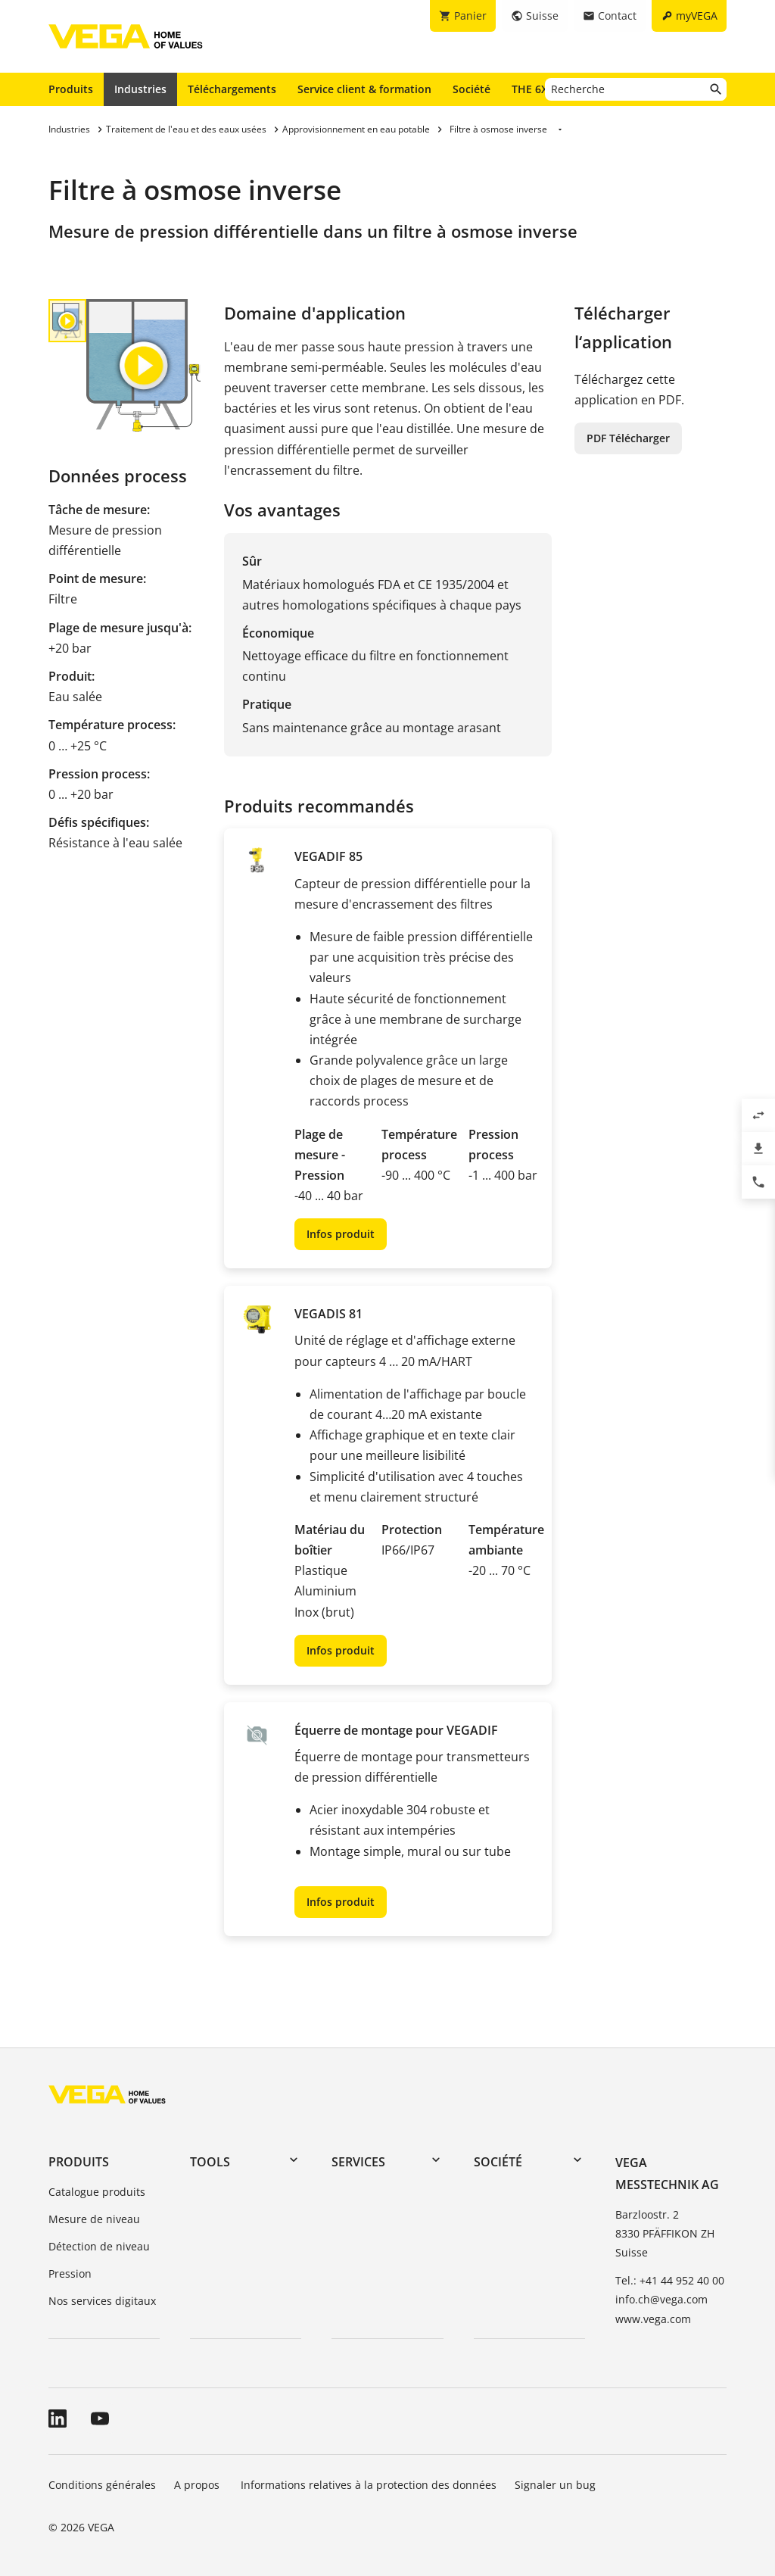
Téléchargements (232, 89)
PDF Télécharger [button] (628, 438)
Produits (70, 89)
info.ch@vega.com (661, 2299)
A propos (198, 2485)
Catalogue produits (96, 2192)
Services (358, 2161)
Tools (210, 2161)
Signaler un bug (555, 2485)
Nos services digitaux (102, 2301)
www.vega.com (653, 2319)
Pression (70, 2273)
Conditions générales (102, 2485)
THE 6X (533, 88)
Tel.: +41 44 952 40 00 (669, 2280)
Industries (140, 89)
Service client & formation (364, 89)
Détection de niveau (99, 2246)
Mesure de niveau (94, 2219)
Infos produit (341, 1234)
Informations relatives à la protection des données (368, 2485)
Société (471, 89)
